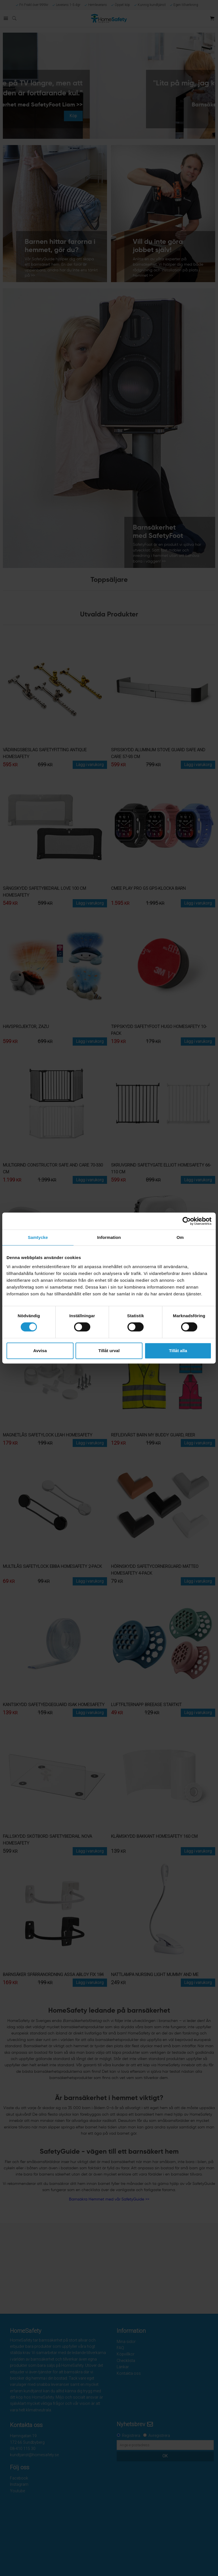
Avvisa (40, 1350)
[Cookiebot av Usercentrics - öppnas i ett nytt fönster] (186, 1221)
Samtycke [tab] (38, 1237)
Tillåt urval (109, 1350)
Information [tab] (109, 1237)
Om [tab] (180, 1237)
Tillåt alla (178, 1350)
